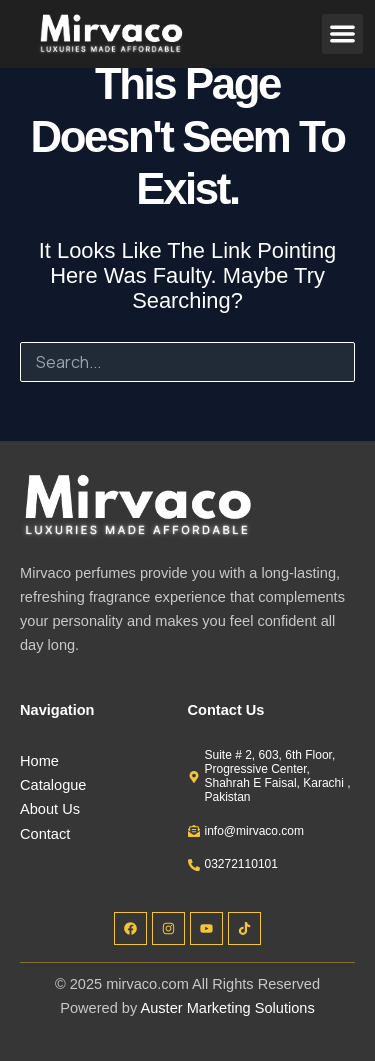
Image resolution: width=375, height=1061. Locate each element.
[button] (342, 34)
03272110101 (241, 864)
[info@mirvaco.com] (194, 831)
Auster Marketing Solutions (228, 1008)
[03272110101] (194, 865)
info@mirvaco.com (255, 831)
